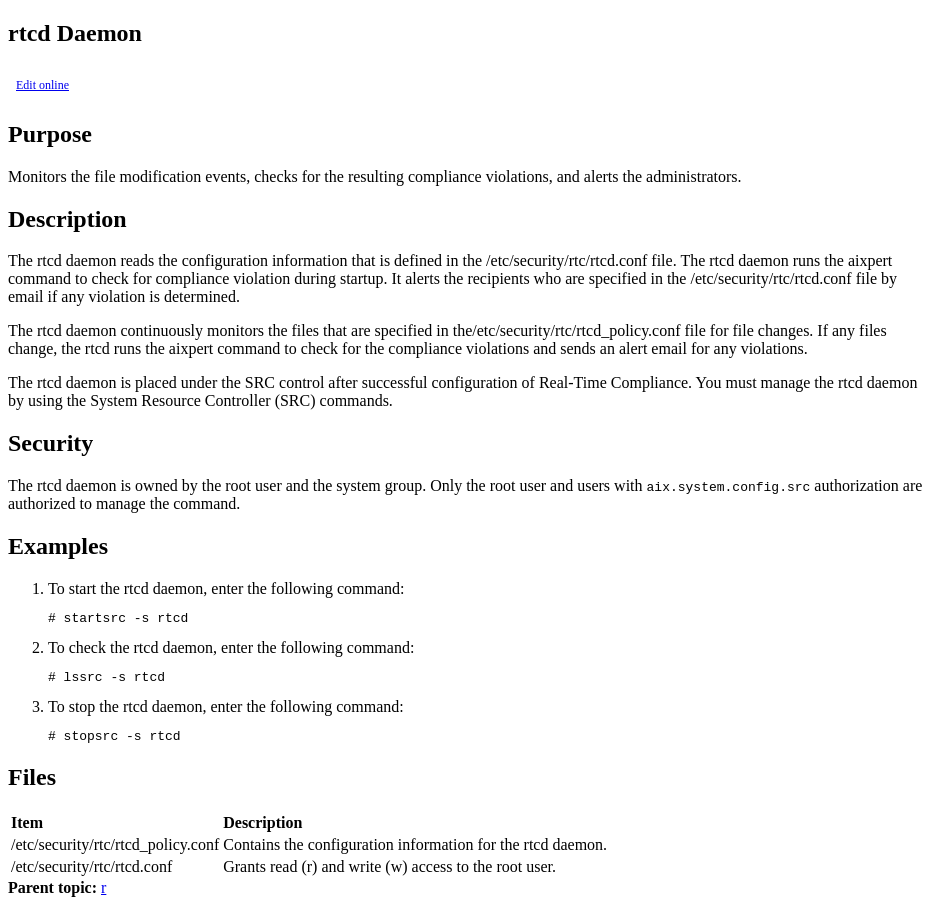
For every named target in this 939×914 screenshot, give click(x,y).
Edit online (42, 85)
